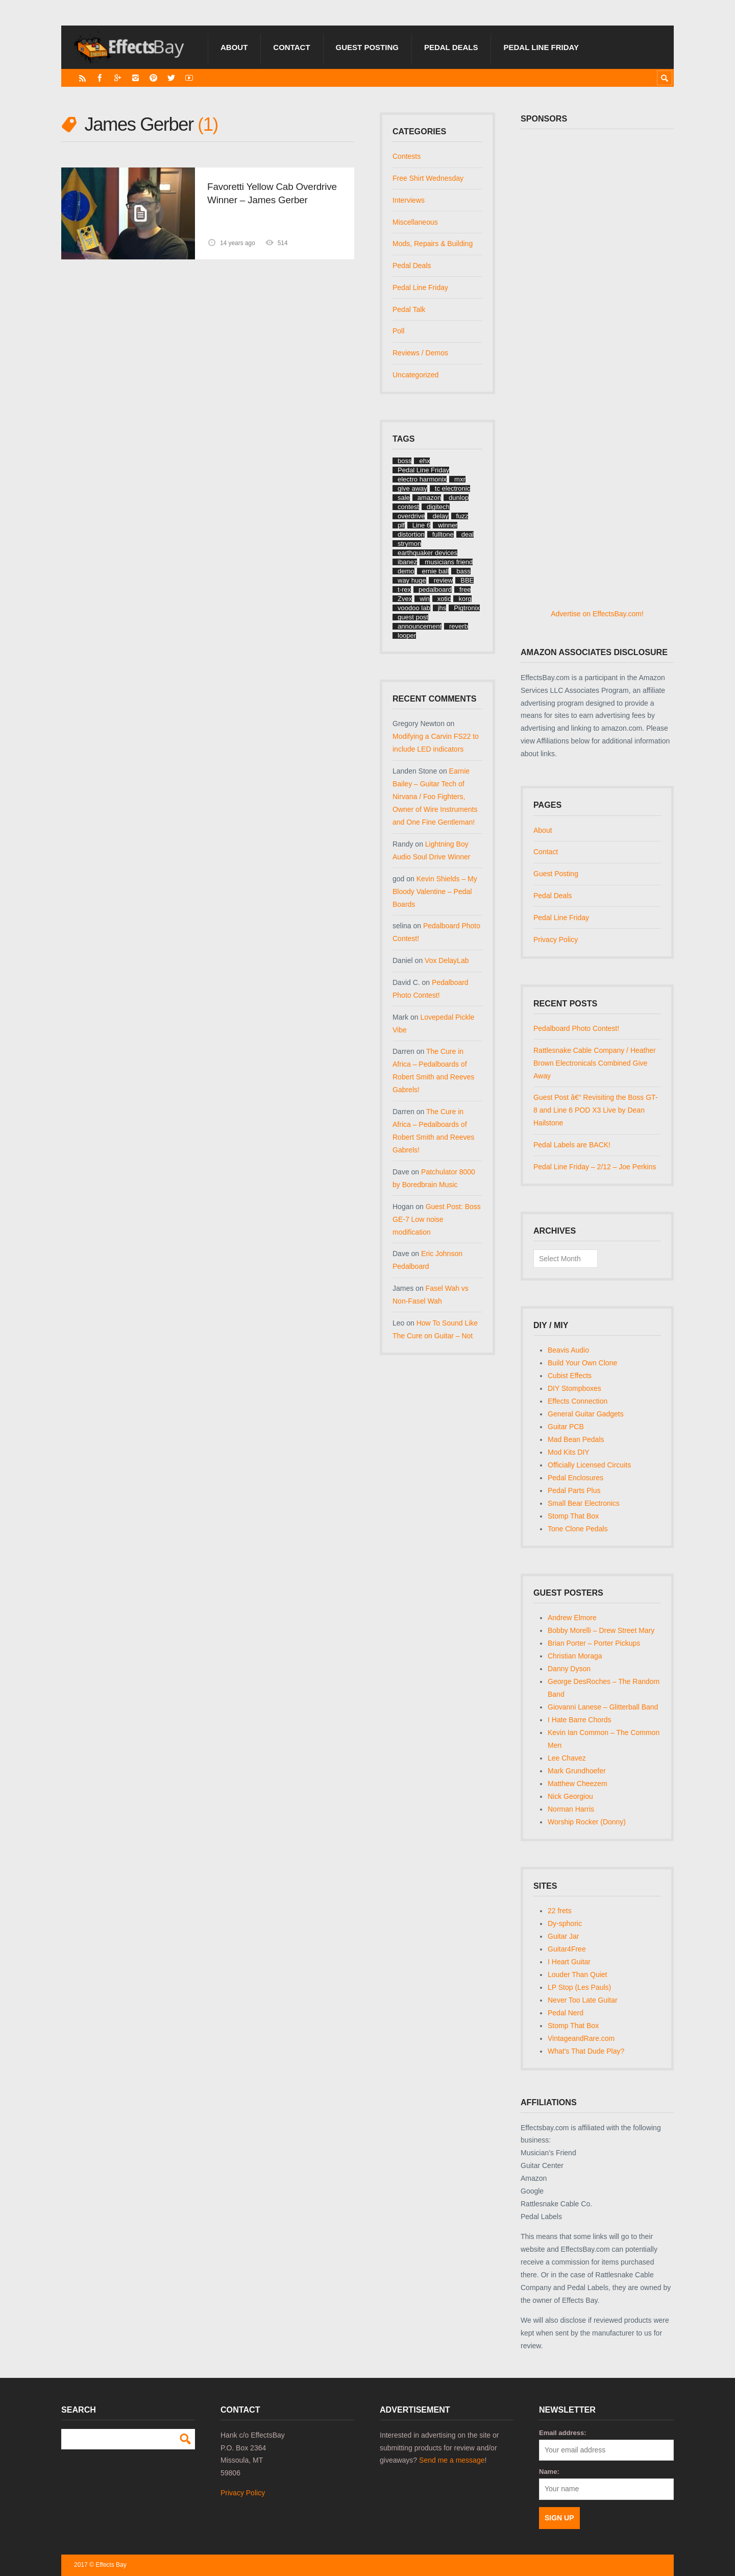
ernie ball (435, 571)
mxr (459, 479)
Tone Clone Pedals (578, 1529)
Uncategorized (415, 375)
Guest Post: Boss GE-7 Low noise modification (437, 1219)
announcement (420, 626)
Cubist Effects (570, 1375)
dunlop (459, 497)
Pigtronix (467, 608)
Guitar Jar (563, 1936)
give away (412, 488)
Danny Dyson (569, 1669)
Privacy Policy (555, 939)
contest (408, 506)
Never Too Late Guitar (583, 2000)
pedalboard (435, 589)
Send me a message (451, 2460)
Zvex (405, 598)
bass (463, 571)
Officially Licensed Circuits (589, 1465)
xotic (444, 598)
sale (404, 497)
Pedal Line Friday (541, 47)
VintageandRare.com (581, 2038)
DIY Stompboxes (574, 1388)
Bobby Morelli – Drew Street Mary (601, 1630)
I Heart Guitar (569, 1962)
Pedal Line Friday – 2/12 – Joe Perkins (594, 1167)
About (234, 47)
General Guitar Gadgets (586, 1414)
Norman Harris (571, 1809)
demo (406, 571)
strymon (409, 543)
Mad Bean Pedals (576, 1439)
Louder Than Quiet (577, 1974)
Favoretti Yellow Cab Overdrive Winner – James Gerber (272, 193)
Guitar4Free (567, 1949)
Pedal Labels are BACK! (571, 1145)
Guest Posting (367, 47)
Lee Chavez (567, 1758)
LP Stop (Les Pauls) (579, 1987)
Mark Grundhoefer (577, 1771)
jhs (442, 608)
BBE (467, 580)
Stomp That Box (573, 1516)
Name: (549, 2471)
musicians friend (449, 562)
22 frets (560, 1911)
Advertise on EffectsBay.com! (597, 614)
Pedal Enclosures (575, 1478)
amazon (429, 497)
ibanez (407, 562)
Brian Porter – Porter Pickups (594, 1643)
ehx (424, 461)
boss (404, 461)
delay (440, 516)
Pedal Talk (409, 309)
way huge (412, 580)
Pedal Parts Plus (574, 1490)
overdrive (411, 516)
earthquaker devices (427, 552)
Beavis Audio (568, 1350)
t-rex (404, 589)
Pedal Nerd (565, 2013)
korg (464, 598)
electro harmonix (422, 479)
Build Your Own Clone (582, 1363)
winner (447, 525)
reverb (458, 626)
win (425, 598)
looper (407, 635)
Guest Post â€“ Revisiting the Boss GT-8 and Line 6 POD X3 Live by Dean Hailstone (595, 1110)
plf (401, 525)
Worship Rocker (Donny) (587, 1822)
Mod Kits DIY (569, 1452)
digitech (438, 506)
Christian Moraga (575, 1656)
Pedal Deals (451, 47)
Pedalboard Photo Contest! (576, 1028)
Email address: (562, 2433)
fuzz (462, 516)
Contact (291, 47)
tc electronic (452, 488)
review (443, 580)
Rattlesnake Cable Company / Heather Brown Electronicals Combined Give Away (594, 1063)
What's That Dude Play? (586, 2051)
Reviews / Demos (420, 353)
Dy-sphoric (565, 1923)
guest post (413, 617)
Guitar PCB (566, 1427)
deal (467, 534)
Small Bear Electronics (584, 1503)
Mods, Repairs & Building (433, 243)
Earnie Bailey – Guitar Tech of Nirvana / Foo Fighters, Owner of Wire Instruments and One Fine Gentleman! (435, 796)
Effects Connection (577, 1401)
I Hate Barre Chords (579, 1720)
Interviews (409, 200)
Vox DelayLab (447, 960)
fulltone (443, 534)
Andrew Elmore (572, 1618)
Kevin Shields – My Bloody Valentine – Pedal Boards (435, 891)
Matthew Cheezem (577, 1783)
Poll (398, 331)
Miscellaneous (415, 222)
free (465, 589)
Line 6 (421, 525)
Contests (407, 156)
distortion (411, 534)
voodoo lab (414, 608)
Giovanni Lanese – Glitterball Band (603, 1707)
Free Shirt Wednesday (428, 178)
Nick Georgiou (570, 1796)
